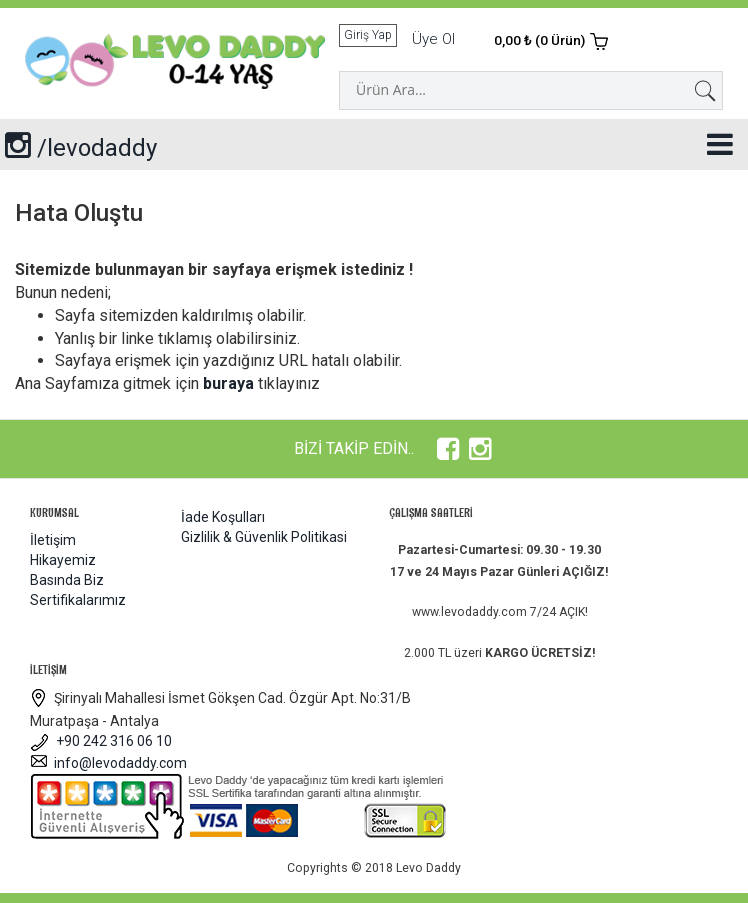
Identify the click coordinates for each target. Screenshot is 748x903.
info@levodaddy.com (108, 763)
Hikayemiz (63, 560)
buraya (228, 383)
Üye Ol (433, 39)
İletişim (53, 540)
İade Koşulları (223, 517)
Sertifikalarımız (78, 600)
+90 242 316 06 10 (101, 741)
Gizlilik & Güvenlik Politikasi (264, 537)
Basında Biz (67, 580)
